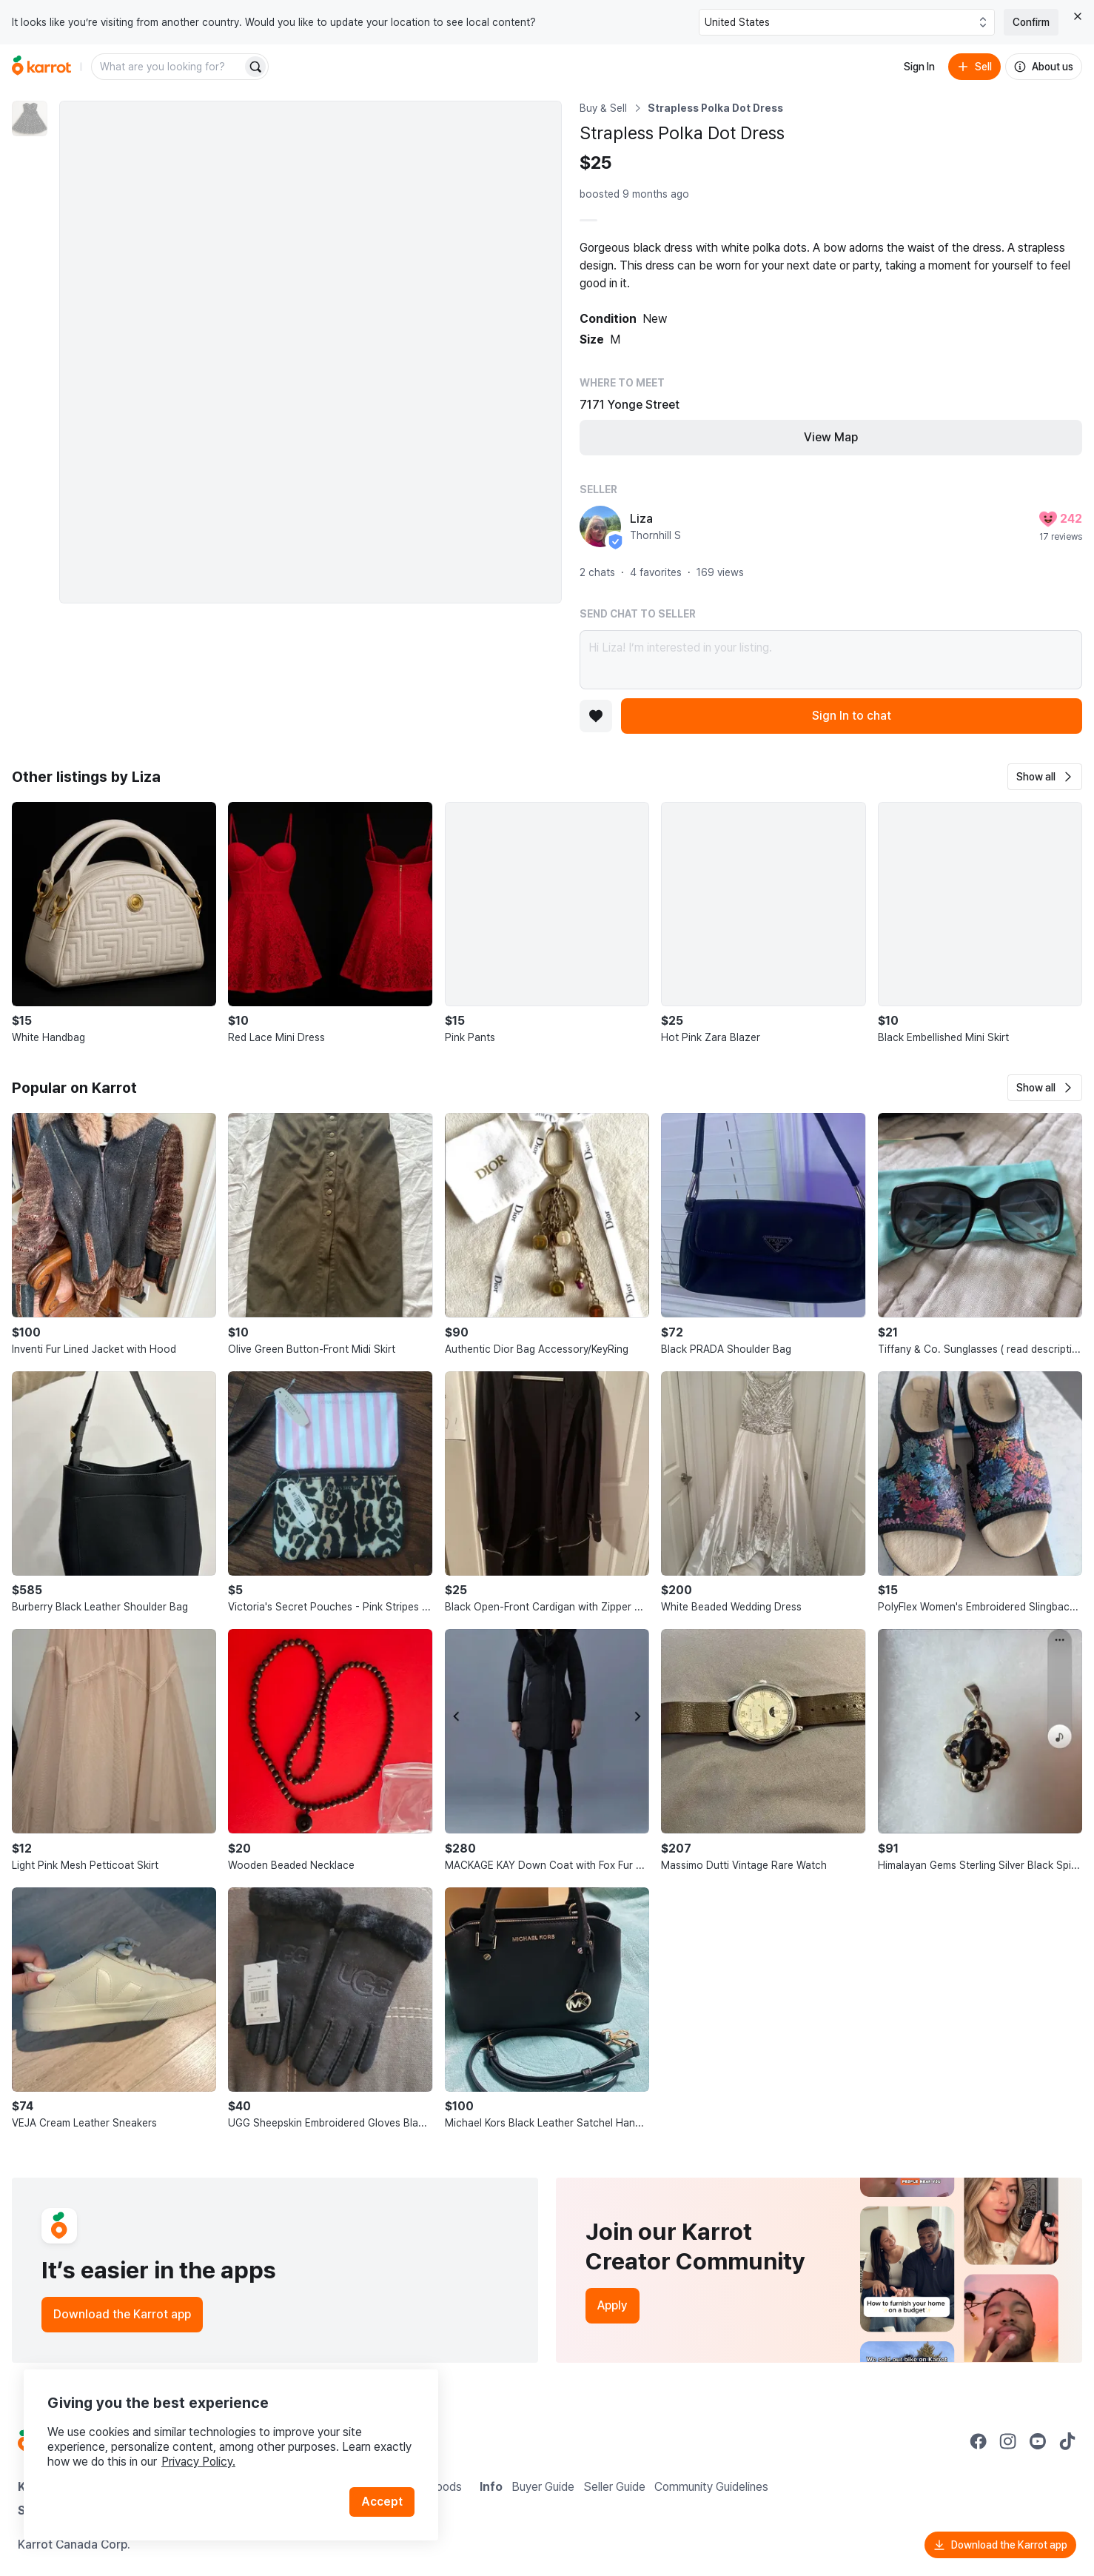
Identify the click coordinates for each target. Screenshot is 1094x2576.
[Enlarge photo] (310, 352)
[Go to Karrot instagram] (1008, 2441)
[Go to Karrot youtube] (1038, 2441)
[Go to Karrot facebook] (978, 2441)
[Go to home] (41, 67)
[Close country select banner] (1077, 16)
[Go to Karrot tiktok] (1067, 2441)
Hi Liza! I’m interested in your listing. (831, 659)
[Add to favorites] (596, 716)
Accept (382, 2502)
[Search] (255, 66)
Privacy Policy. (198, 2462)
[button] (1044, 776)
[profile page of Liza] (600, 526)
